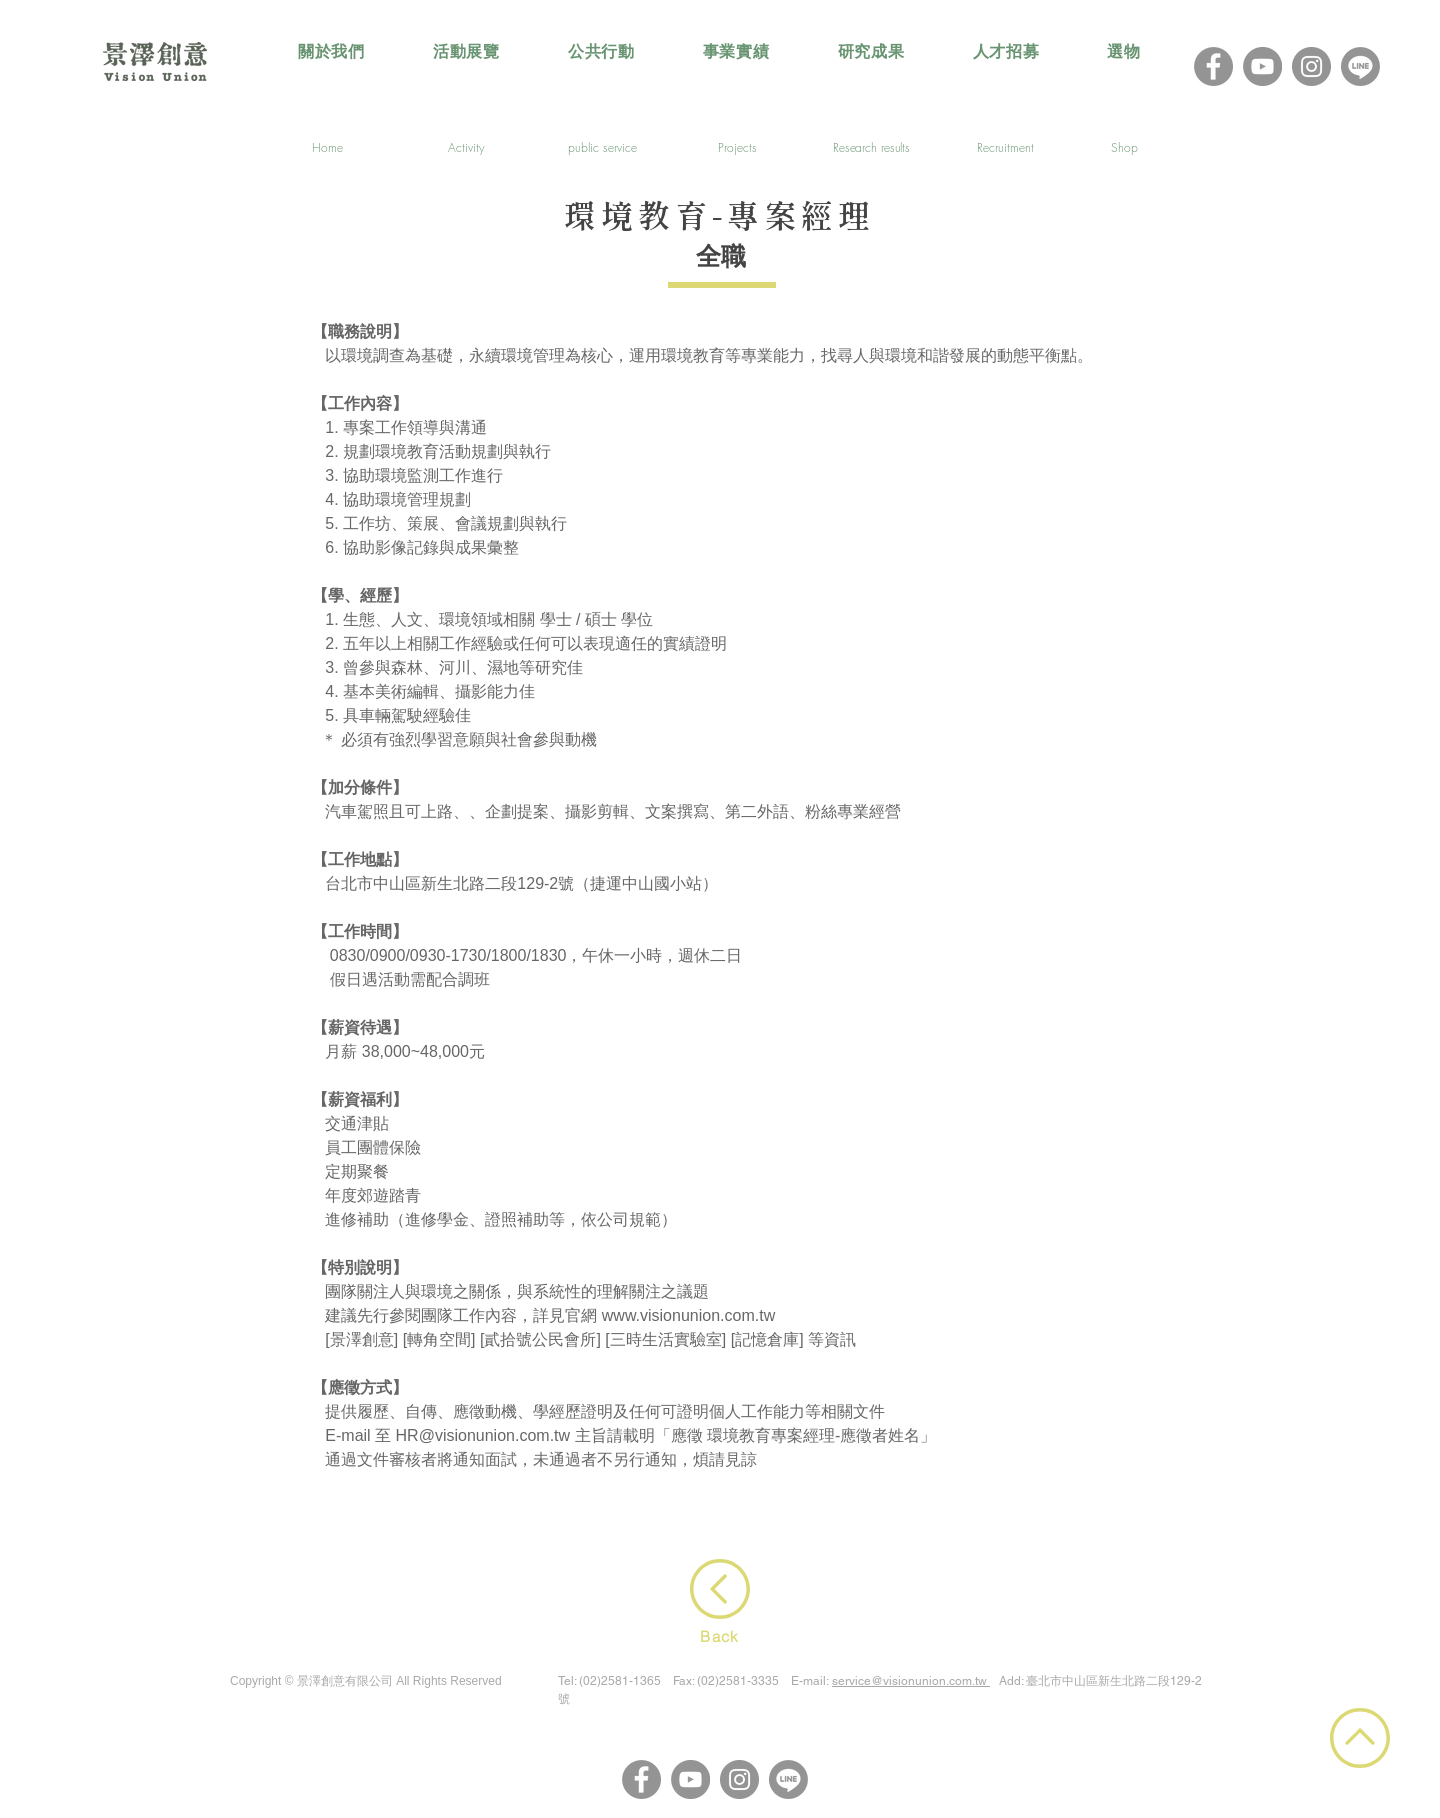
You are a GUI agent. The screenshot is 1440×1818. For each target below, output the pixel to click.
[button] (466, 52)
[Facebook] (1213, 66)
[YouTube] (1262, 66)
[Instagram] (1311, 66)
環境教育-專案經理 (719, 218)
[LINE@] (1360, 66)
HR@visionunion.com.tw (483, 1435)
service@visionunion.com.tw (909, 1681)
